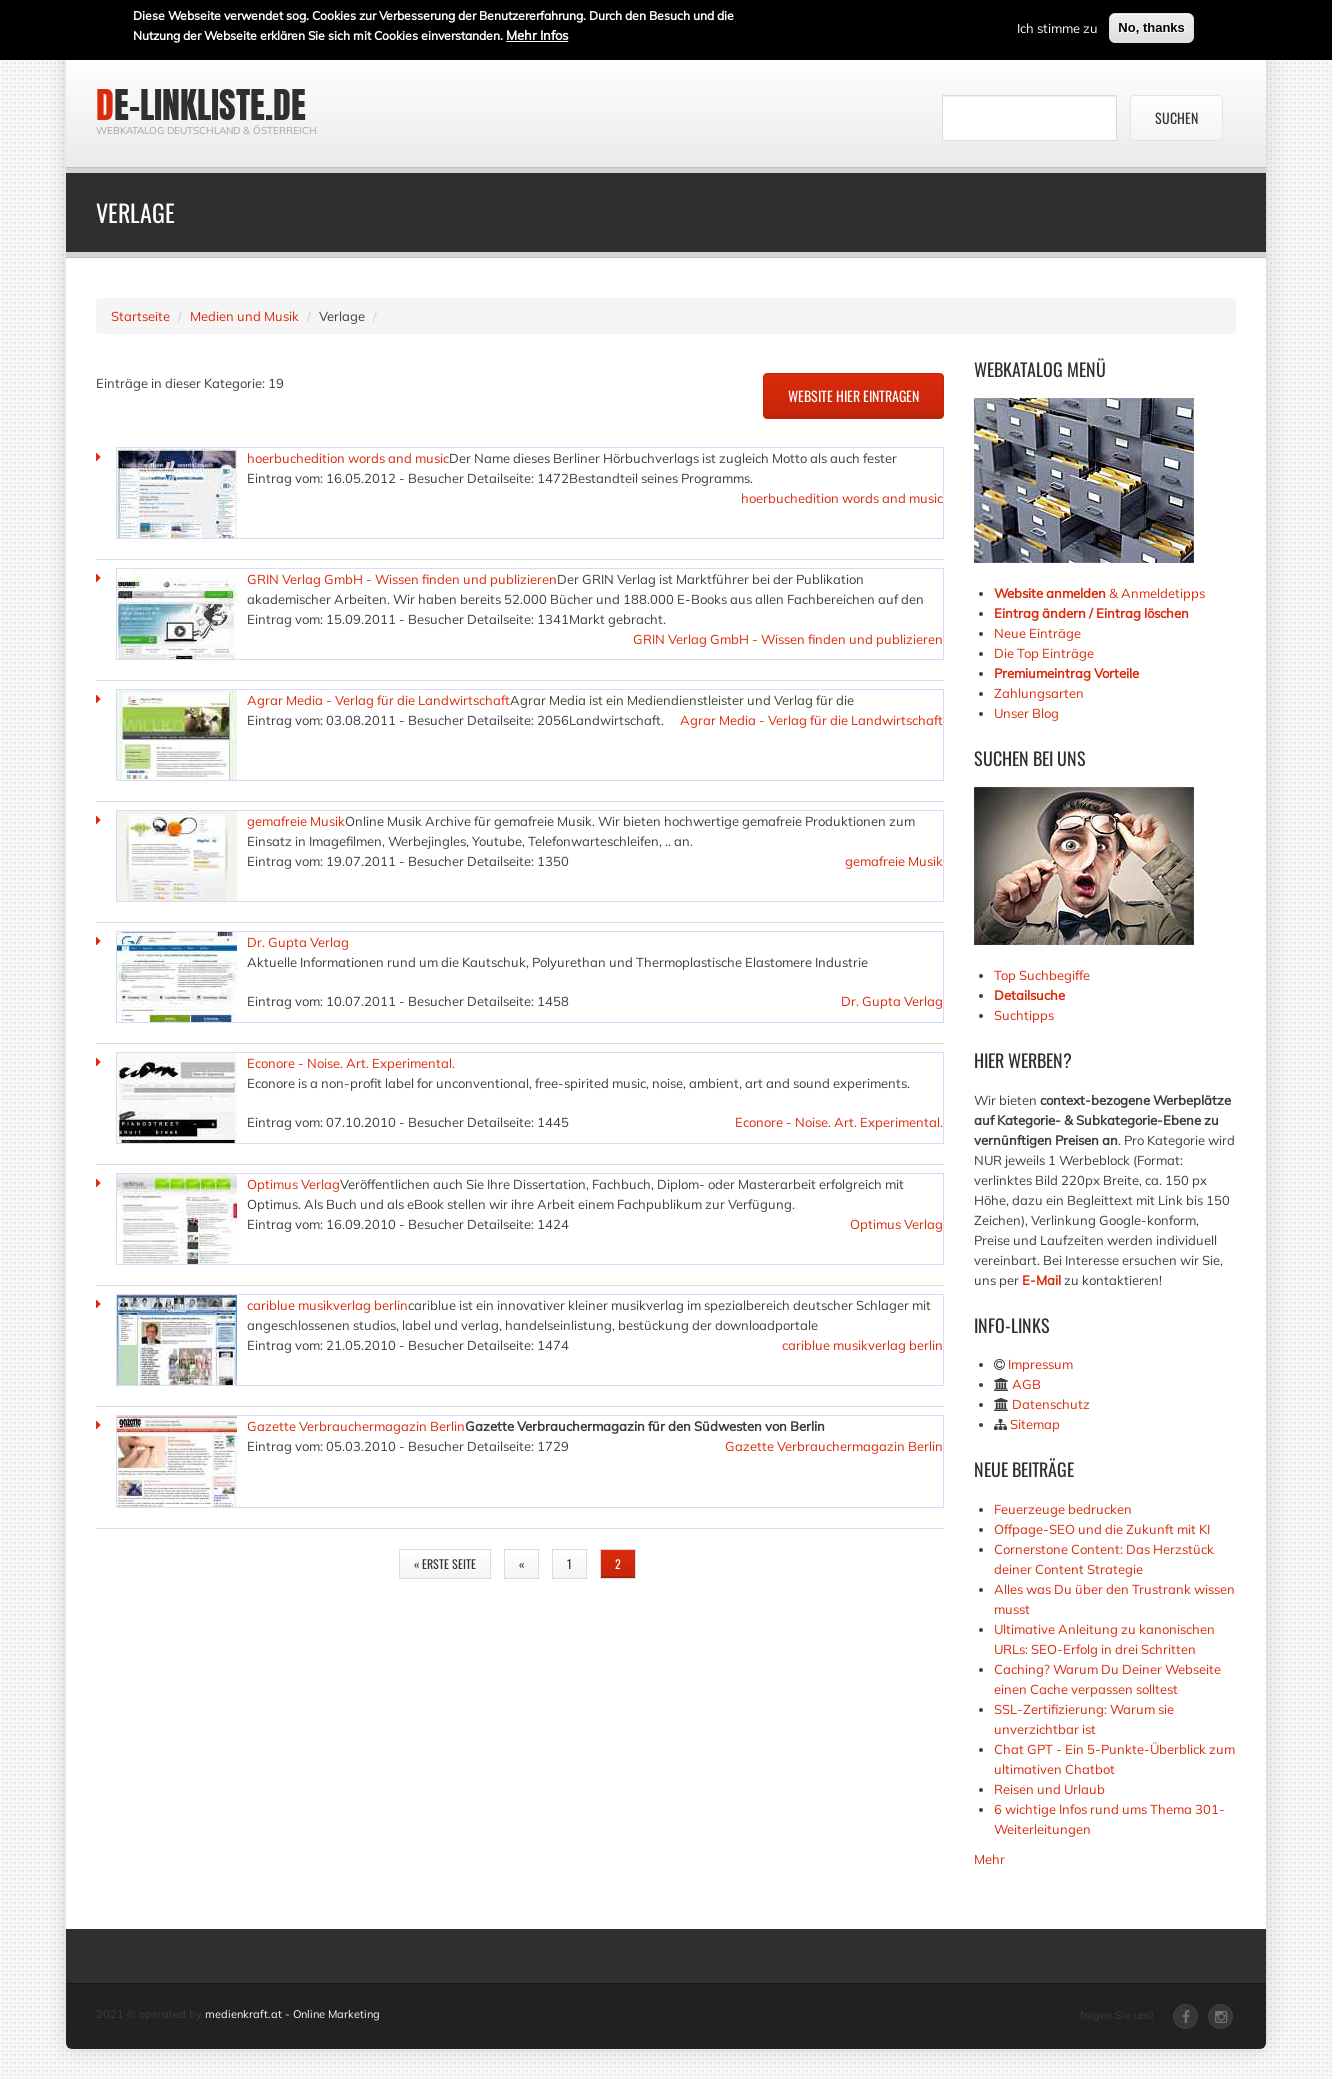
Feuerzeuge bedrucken (1063, 1509)
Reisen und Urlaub (1049, 1789)
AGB (1026, 1384)
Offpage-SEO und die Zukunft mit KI (1102, 1529)
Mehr (989, 1859)
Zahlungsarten (1039, 693)
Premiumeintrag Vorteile (1066, 673)
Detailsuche (1029, 995)
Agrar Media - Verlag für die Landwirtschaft (378, 700)
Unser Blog (1028, 713)
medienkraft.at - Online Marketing (292, 2014)
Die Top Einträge (1044, 653)
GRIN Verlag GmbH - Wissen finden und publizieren (402, 579)
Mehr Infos (537, 34)
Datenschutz (1051, 1404)
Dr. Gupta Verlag (298, 942)
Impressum (1040, 1364)
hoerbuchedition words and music (348, 458)
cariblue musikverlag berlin (327, 1305)
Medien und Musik (244, 316)
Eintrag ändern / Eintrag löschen (1091, 613)
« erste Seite (445, 1563)
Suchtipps (1024, 1015)
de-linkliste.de (201, 105)
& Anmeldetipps (1099, 593)
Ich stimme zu (1057, 27)
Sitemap (1035, 1424)
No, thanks (1151, 26)
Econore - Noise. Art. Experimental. (351, 1063)
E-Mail (1041, 1280)
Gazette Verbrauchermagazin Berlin (356, 1426)
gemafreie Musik (296, 821)
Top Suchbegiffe (1042, 975)
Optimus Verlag (293, 1184)
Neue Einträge (1037, 633)
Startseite (140, 316)
